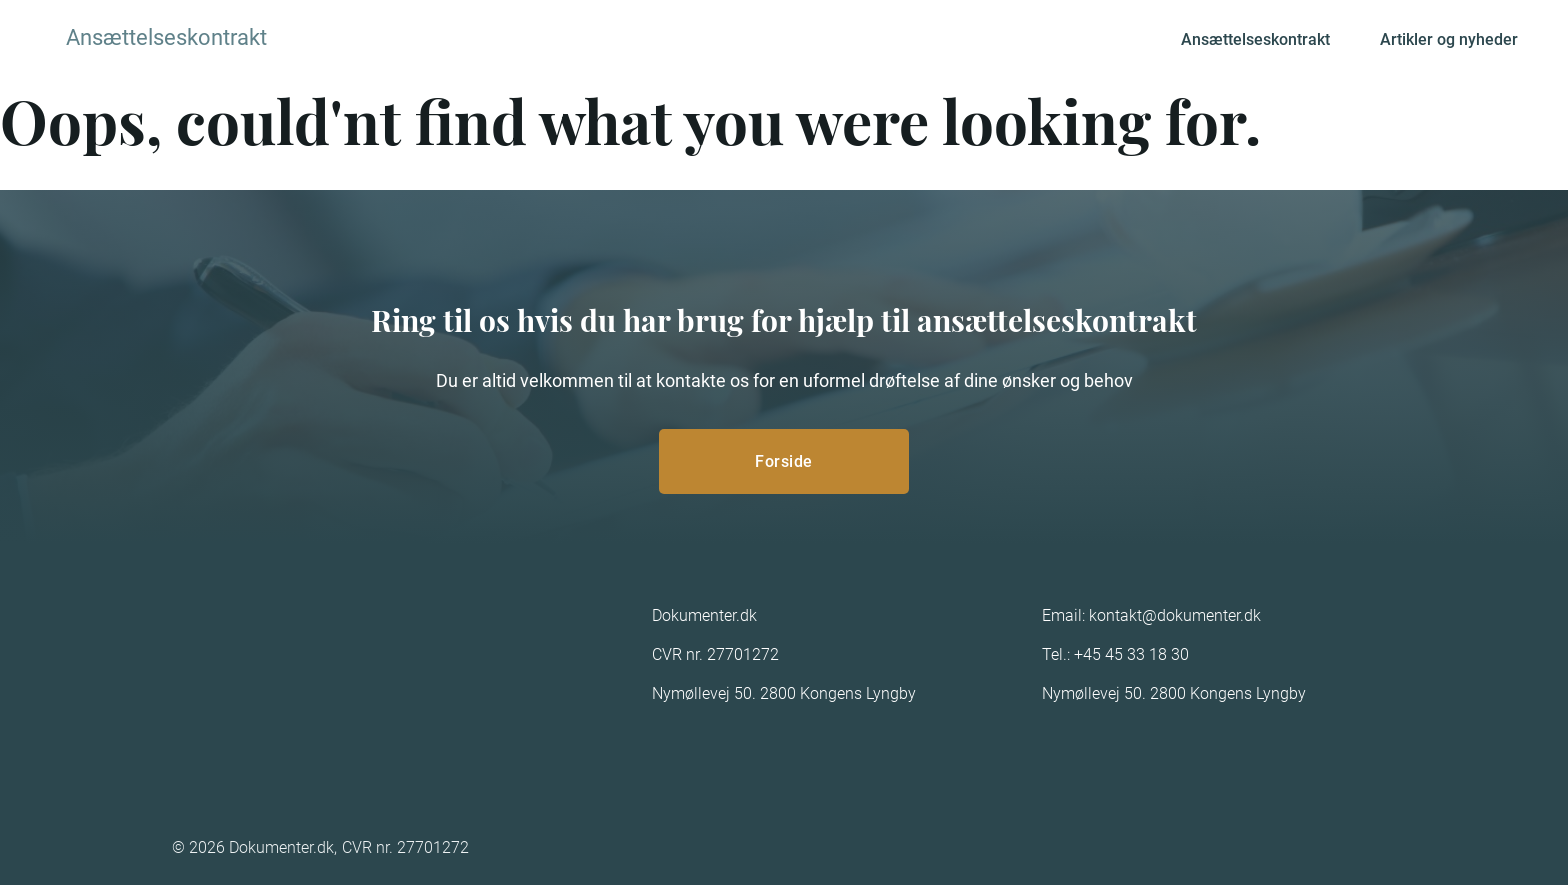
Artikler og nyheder (1449, 39)
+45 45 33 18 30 (1131, 654)
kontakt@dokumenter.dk (1175, 615)
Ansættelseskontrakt (1255, 39)
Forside (783, 461)
